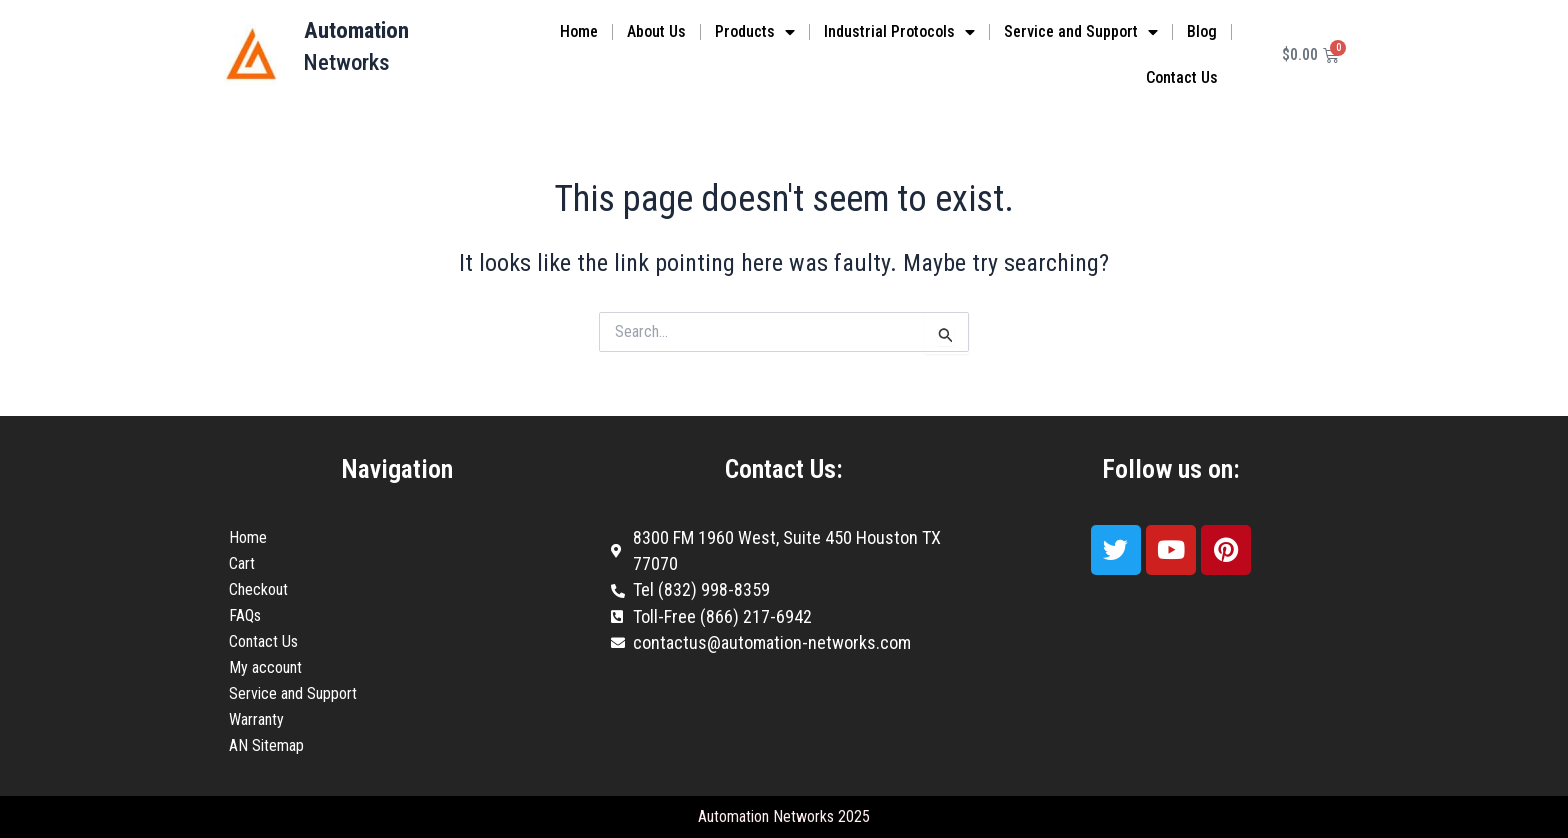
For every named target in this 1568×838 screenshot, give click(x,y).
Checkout (258, 589)
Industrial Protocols (899, 32)
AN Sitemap (266, 745)
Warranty (256, 719)
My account (265, 667)
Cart (242, 563)
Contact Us (1182, 77)
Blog (1202, 31)
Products (755, 32)
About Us (656, 31)
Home (579, 31)
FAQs (245, 615)
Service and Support (1081, 32)
